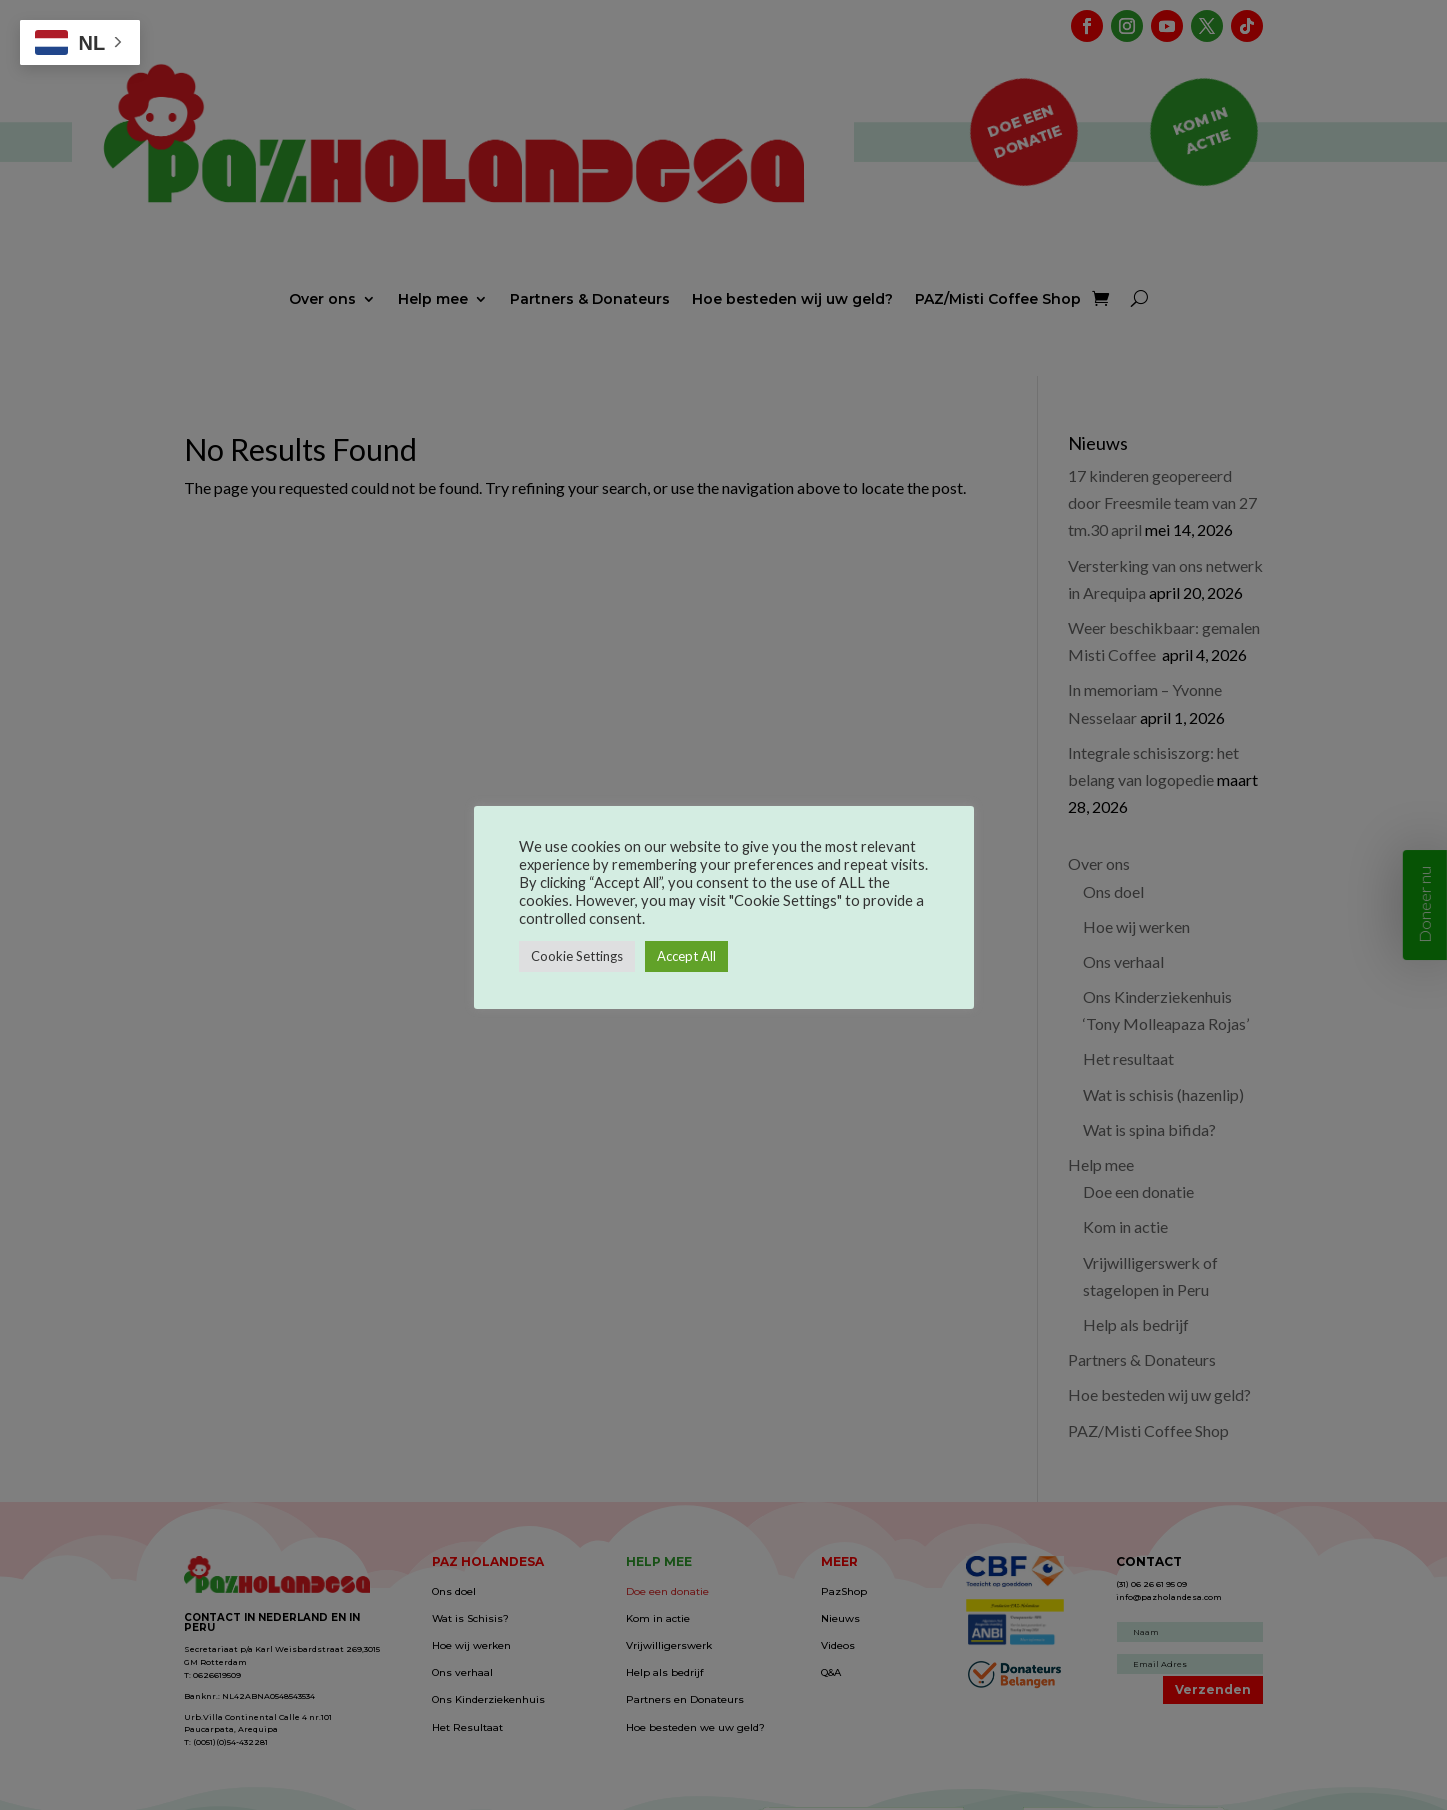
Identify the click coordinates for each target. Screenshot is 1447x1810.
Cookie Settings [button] (577, 956)
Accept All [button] (686, 956)
